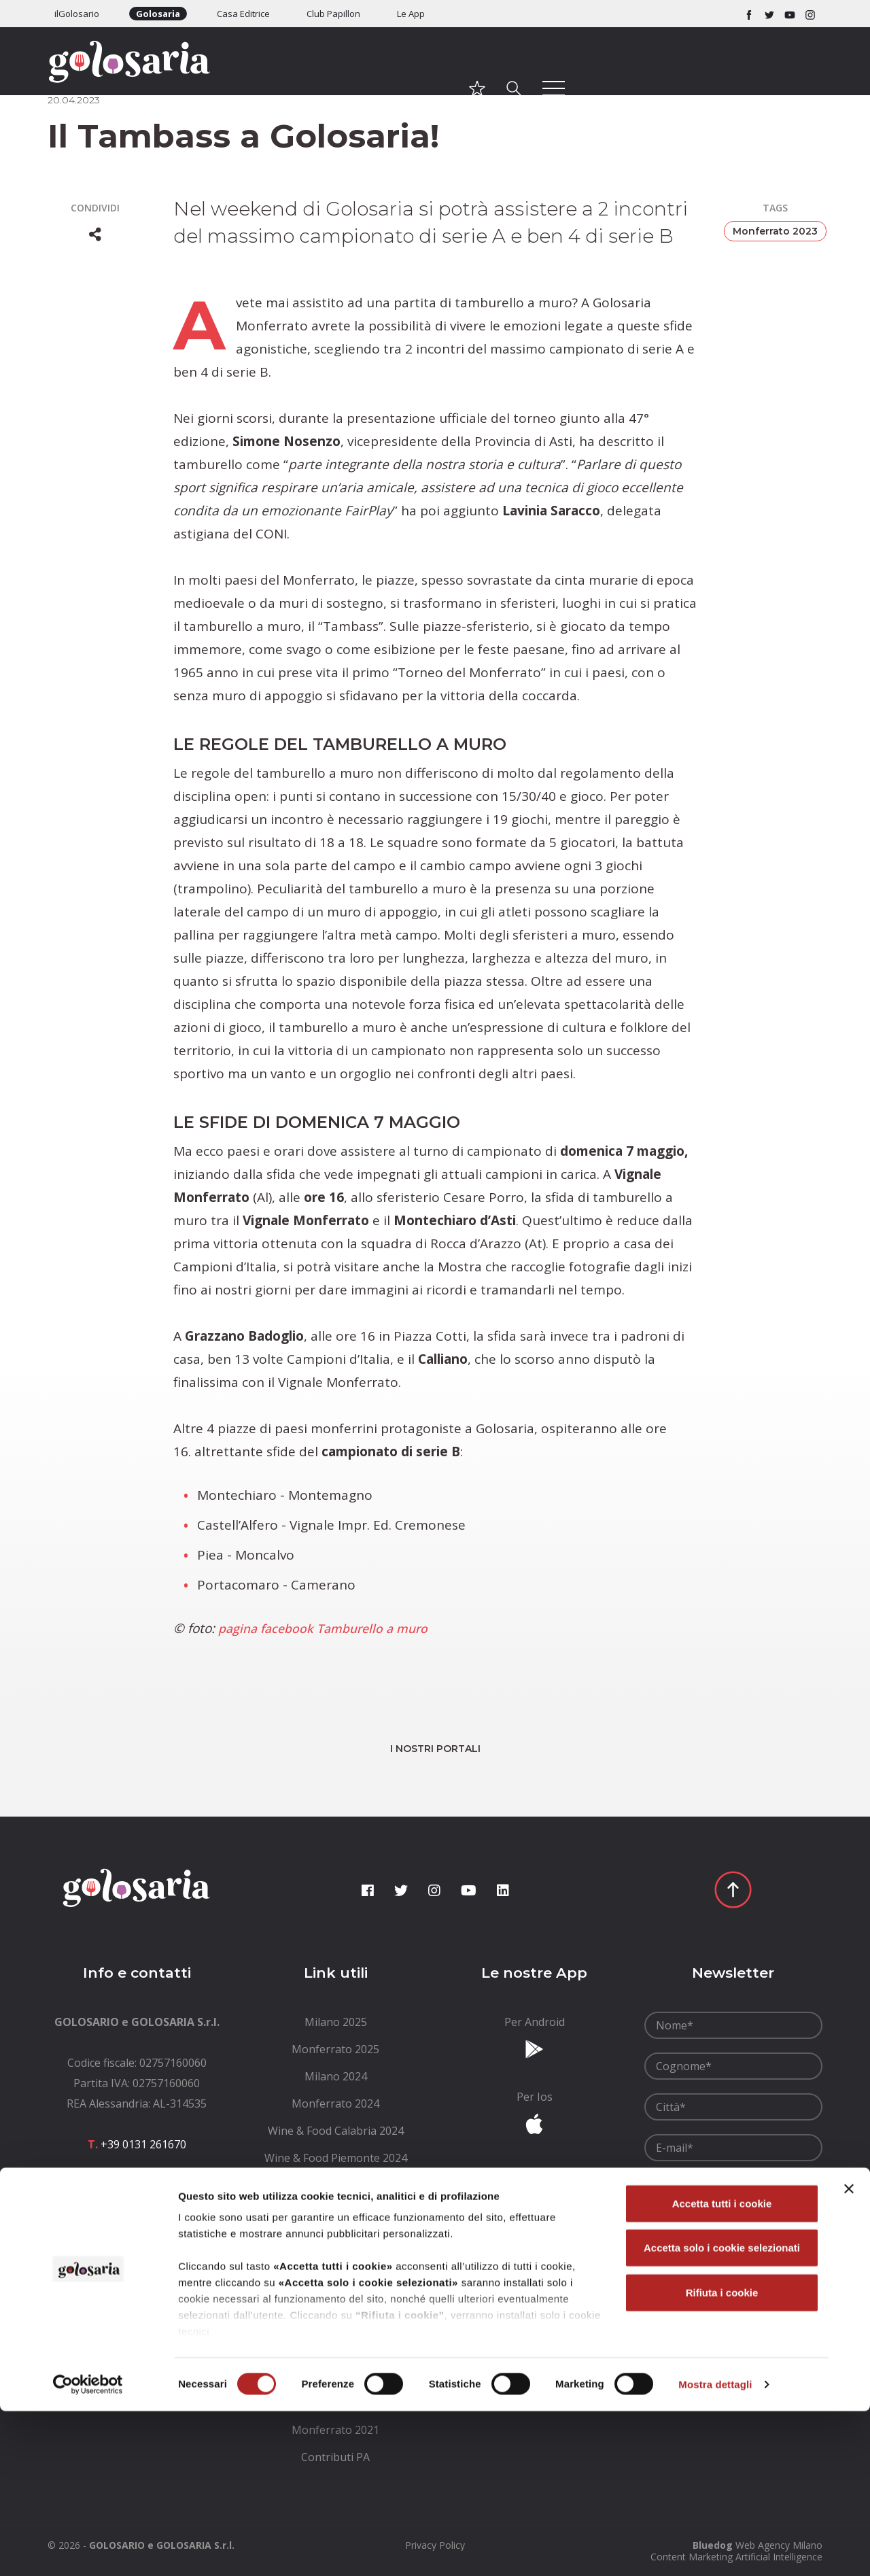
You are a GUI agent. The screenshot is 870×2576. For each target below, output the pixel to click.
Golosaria (158, 13)
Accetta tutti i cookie (722, 2368)
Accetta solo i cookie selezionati (722, 2412)
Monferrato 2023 (775, 231)
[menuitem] (336, 2022)
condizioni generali (743, 2179)
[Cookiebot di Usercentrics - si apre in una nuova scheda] (88, 2549)
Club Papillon (333, 13)
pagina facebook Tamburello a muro (330, 1628)
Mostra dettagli (715, 2549)
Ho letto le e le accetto (731, 2186)
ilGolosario (76, 13)
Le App (411, 13)
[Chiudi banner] (849, 2353)
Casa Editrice (243, 13)
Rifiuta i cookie (722, 2457)
